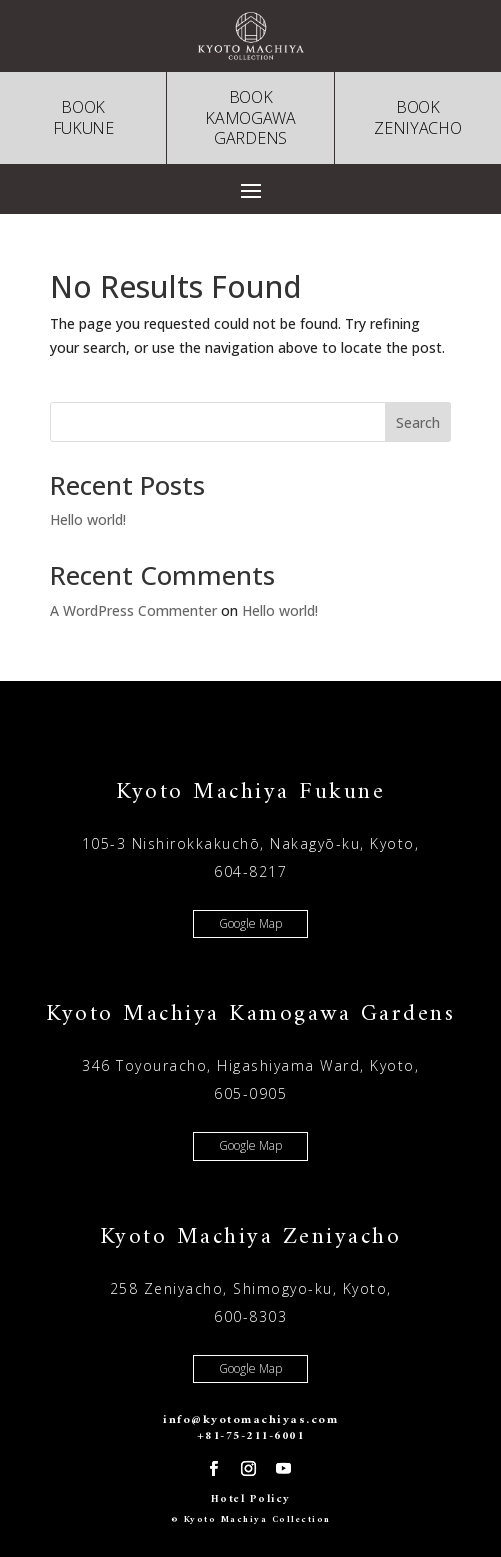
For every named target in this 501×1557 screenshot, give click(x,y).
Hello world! (88, 519)
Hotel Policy (251, 1499)
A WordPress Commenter (133, 610)
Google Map (250, 923)
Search (418, 422)
